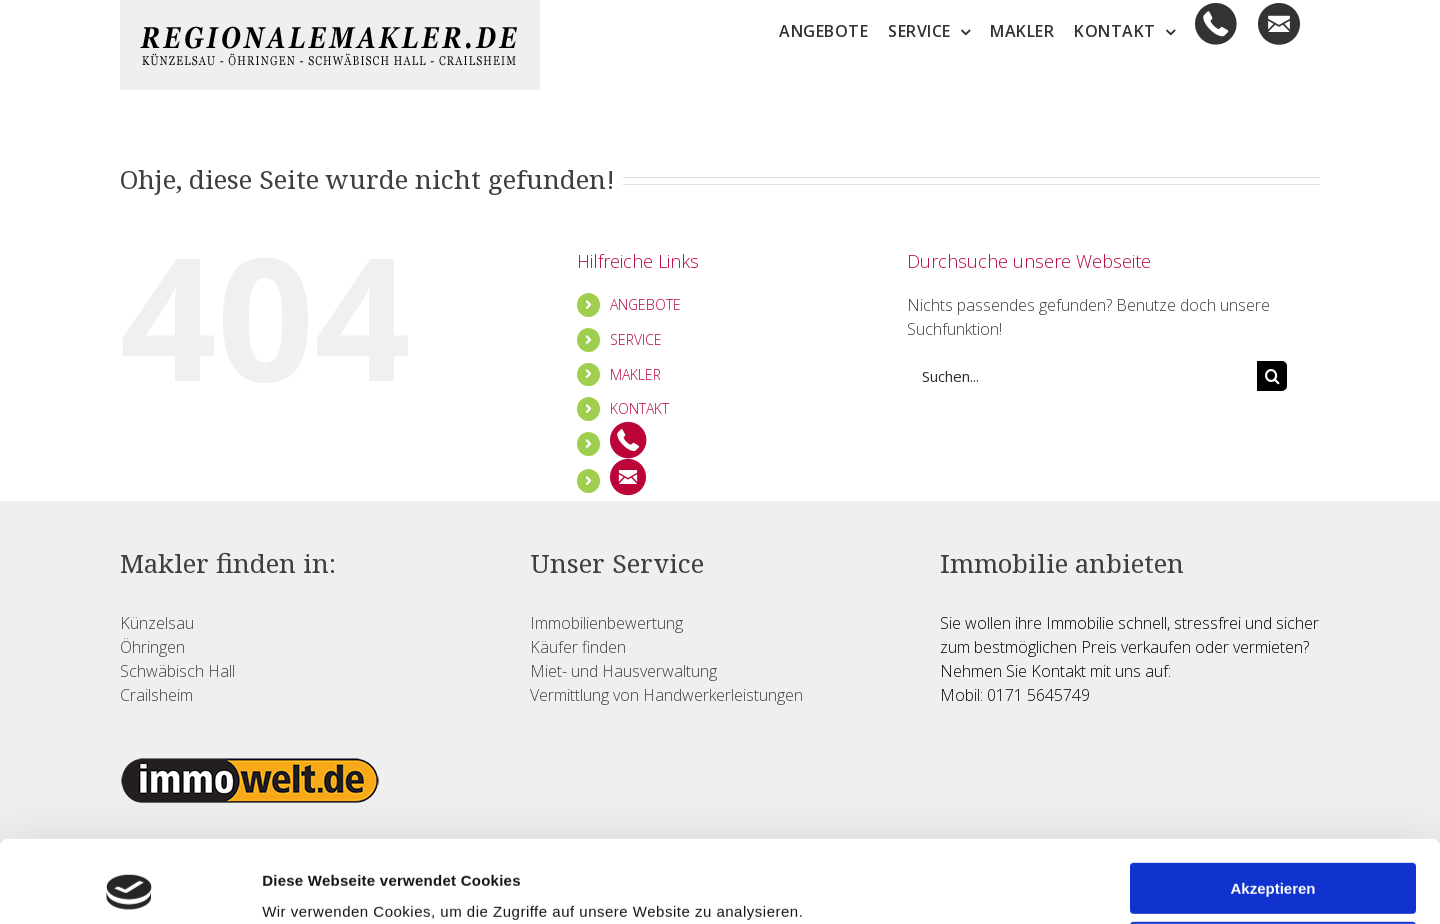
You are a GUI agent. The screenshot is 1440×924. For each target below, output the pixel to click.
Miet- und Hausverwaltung (623, 671)
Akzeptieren (1272, 806)
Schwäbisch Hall (177, 671)
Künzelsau (157, 623)
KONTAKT (639, 408)
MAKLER (635, 374)
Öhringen (152, 647)
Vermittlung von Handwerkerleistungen (666, 695)
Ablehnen (1273, 864)
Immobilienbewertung (606, 623)
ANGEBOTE (645, 304)
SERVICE (636, 339)
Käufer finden (578, 647)
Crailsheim (156, 695)
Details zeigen (312, 884)
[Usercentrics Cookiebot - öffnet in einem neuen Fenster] (129, 885)
